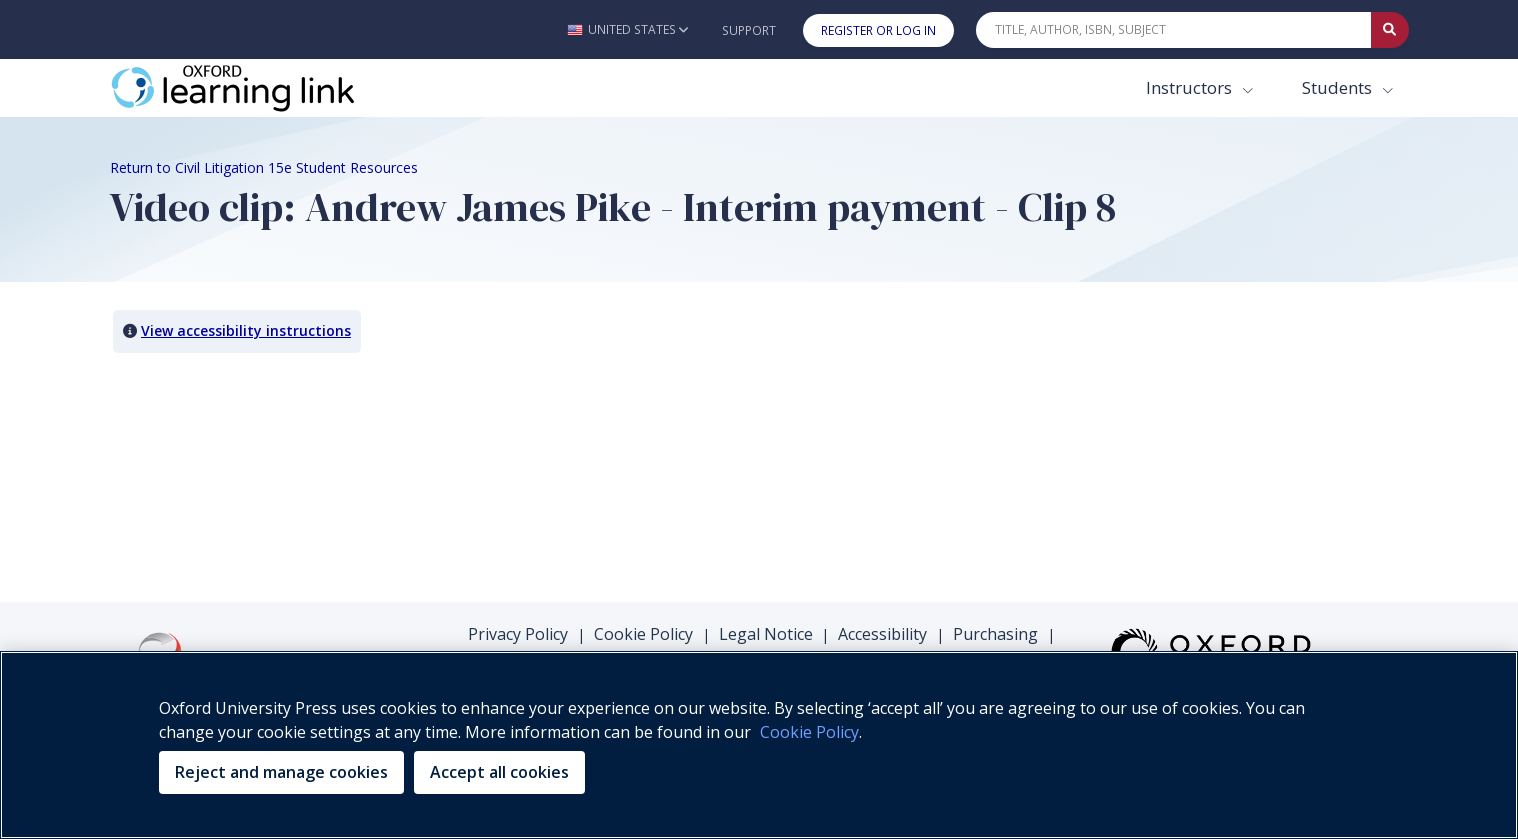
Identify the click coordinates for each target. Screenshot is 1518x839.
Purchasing (995, 634)
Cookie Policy (643, 634)
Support (749, 30)
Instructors (1191, 87)
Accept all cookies (499, 772)
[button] (627, 29)
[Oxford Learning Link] (260, 88)
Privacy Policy (518, 634)
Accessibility (882, 634)
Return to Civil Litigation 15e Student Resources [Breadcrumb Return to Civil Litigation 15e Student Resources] (264, 167)
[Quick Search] (1174, 30)
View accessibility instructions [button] (246, 330)
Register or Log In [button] (878, 30)
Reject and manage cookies (281, 772)
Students (1339, 87)
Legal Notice (766, 634)
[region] (759, 745)
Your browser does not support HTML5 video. (260, 442)
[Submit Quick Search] (1390, 30)
